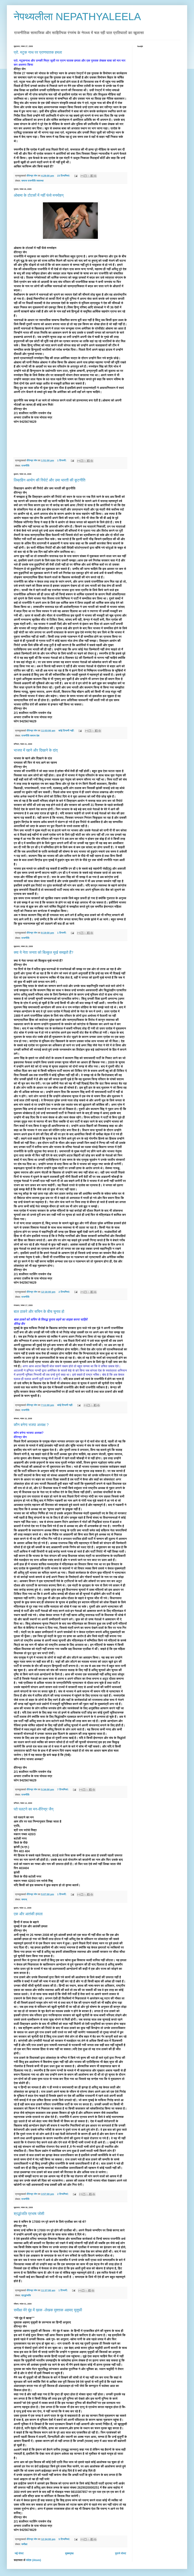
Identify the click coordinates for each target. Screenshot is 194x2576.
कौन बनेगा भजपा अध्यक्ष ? (31, 1425)
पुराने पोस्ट (120, 2553)
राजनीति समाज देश (30, 735)
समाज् (24, 1899)
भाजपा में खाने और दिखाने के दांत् (36, 750)
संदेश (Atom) (33, 2560)
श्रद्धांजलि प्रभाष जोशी (29, 2214)
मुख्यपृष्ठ (69, 2553)
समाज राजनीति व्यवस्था (32, 180)
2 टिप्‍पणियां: (65, 1291)
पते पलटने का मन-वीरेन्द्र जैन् (33, 1809)
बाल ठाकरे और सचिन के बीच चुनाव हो (39, 1311)
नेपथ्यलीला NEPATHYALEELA (77, 16)
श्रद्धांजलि (26, 2295)
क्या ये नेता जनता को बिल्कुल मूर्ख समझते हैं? (43, 952)
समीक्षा (24, 2544)
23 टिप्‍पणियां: (64, 175)
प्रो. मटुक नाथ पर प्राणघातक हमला (38, 52)
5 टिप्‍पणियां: (65, 2539)
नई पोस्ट (19, 2553)
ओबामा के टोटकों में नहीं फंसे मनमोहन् (39, 195)
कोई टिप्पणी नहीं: (66, 730)
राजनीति (25, 465)
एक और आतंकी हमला (28, 1914)
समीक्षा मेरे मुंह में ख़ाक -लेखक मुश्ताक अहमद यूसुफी (48, 2310)
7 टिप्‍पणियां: (63, 1789)
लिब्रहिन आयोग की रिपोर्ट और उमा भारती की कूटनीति (49, 480)
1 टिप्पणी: (62, 460)
